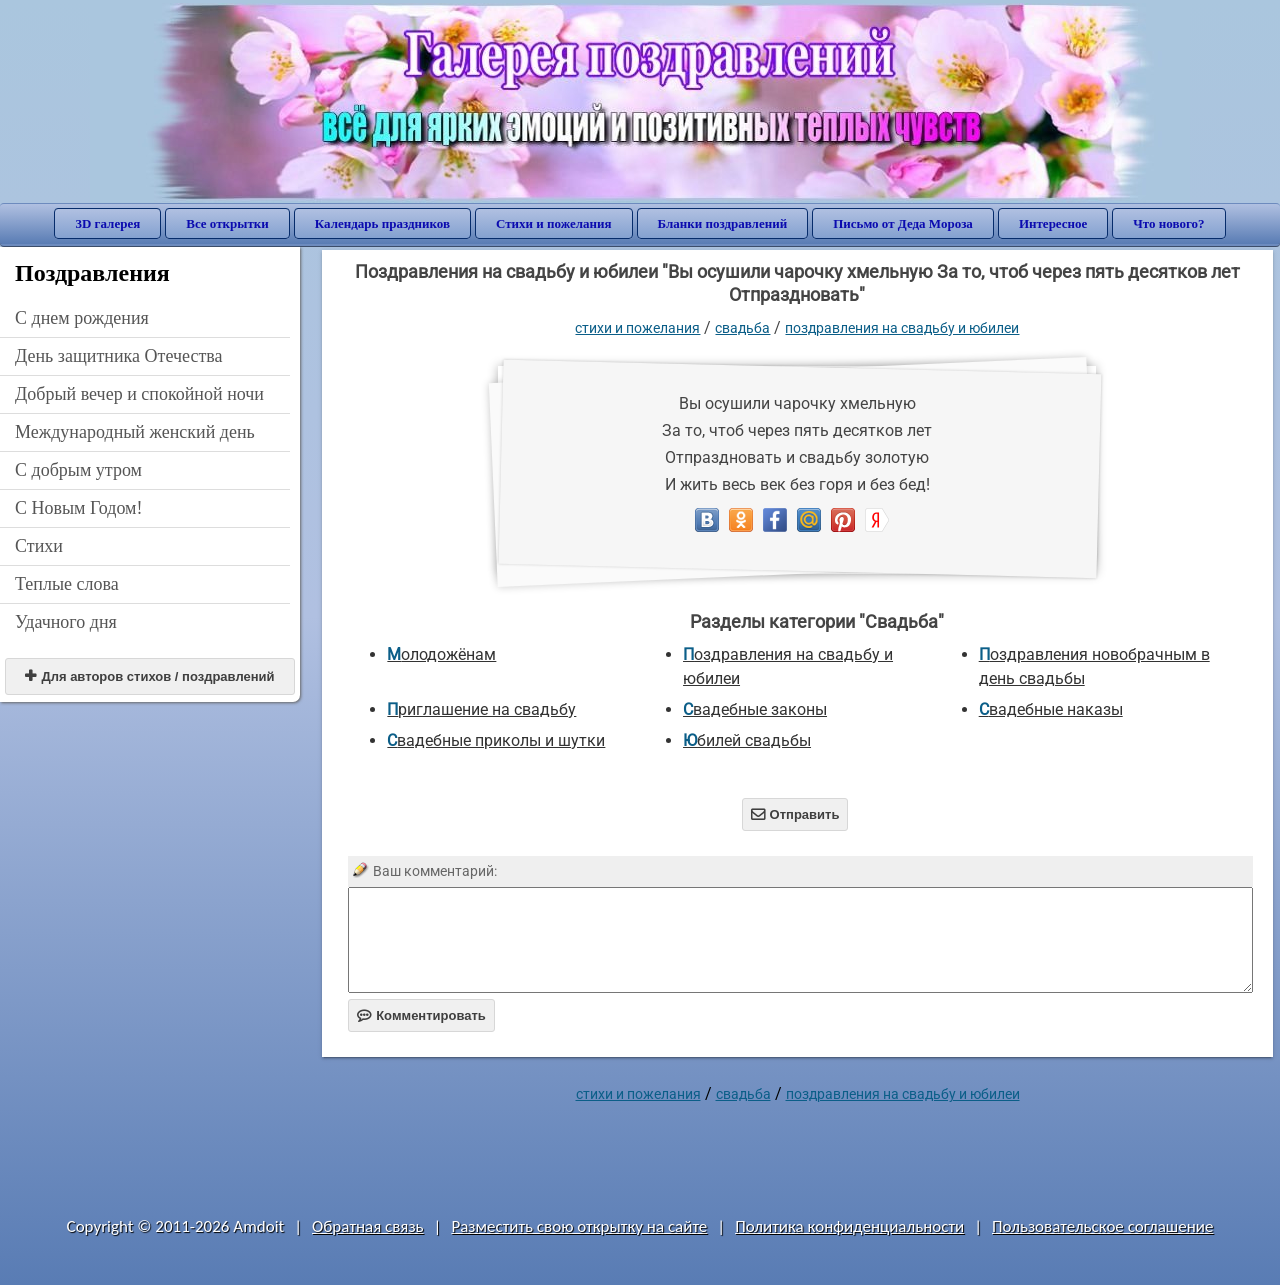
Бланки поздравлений (723, 223)
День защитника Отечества (119, 356)
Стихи (39, 546)
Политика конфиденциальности (849, 1226)
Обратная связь (368, 1226)
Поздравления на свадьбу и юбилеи (902, 328)
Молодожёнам (441, 654)
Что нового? (1168, 223)
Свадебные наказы (1051, 709)
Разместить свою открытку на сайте (579, 1226)
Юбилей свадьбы (747, 740)
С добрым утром (78, 470)
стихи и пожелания (637, 328)
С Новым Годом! (79, 508)
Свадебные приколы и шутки (496, 740)
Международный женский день (135, 432)
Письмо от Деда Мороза (903, 223)
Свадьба (742, 328)
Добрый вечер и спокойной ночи (139, 394)
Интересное (1053, 223)
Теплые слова (67, 584)
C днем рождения (82, 318)
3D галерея (107, 223)
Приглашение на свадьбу (481, 709)
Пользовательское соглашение (1102, 1226)
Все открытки (227, 223)
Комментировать (421, 1015)
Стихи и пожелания (554, 223)
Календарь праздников (382, 223)
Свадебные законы (755, 709)
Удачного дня (66, 622)
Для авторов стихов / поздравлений (149, 676)
